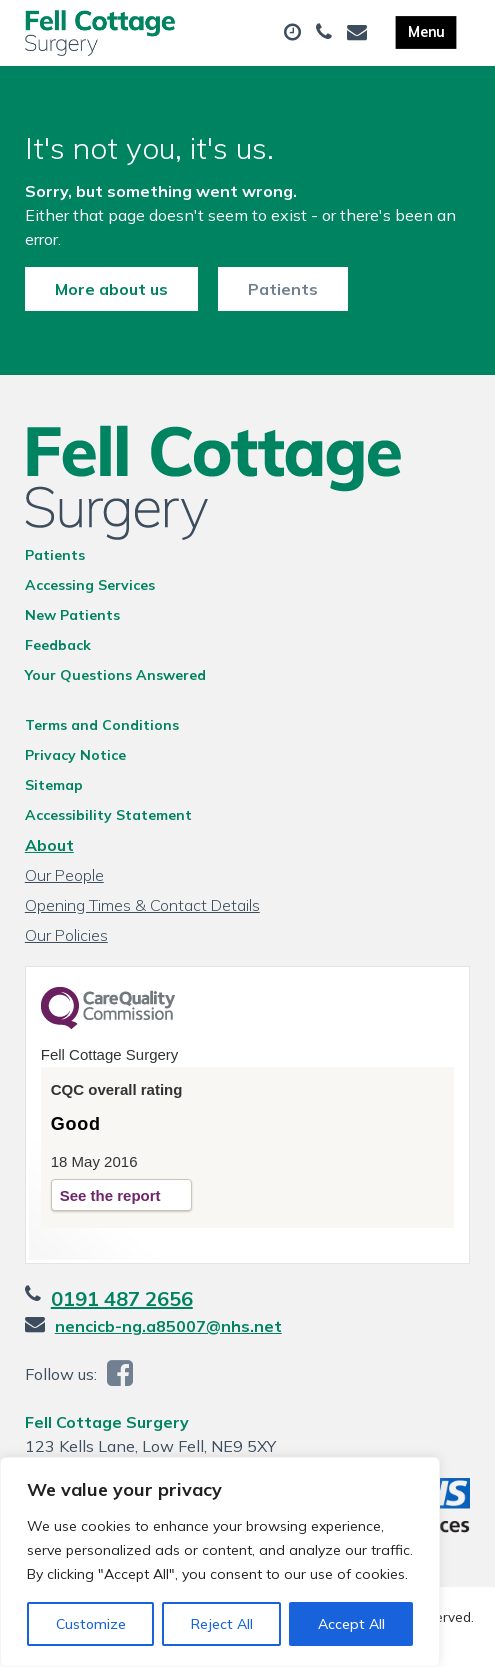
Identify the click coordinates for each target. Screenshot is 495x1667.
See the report (110, 1195)
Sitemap (54, 785)
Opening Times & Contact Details (142, 905)
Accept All (351, 1624)
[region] (220, 1562)
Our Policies (66, 935)
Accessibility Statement (108, 815)
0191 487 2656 (122, 1298)
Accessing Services (90, 585)
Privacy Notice (75, 755)
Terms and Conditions (102, 725)
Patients (283, 289)
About (49, 845)
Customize (91, 1624)
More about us (111, 289)
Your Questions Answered (115, 675)
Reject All (222, 1624)
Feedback (58, 645)
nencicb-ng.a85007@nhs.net (168, 1326)
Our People (64, 875)
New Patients (72, 615)
